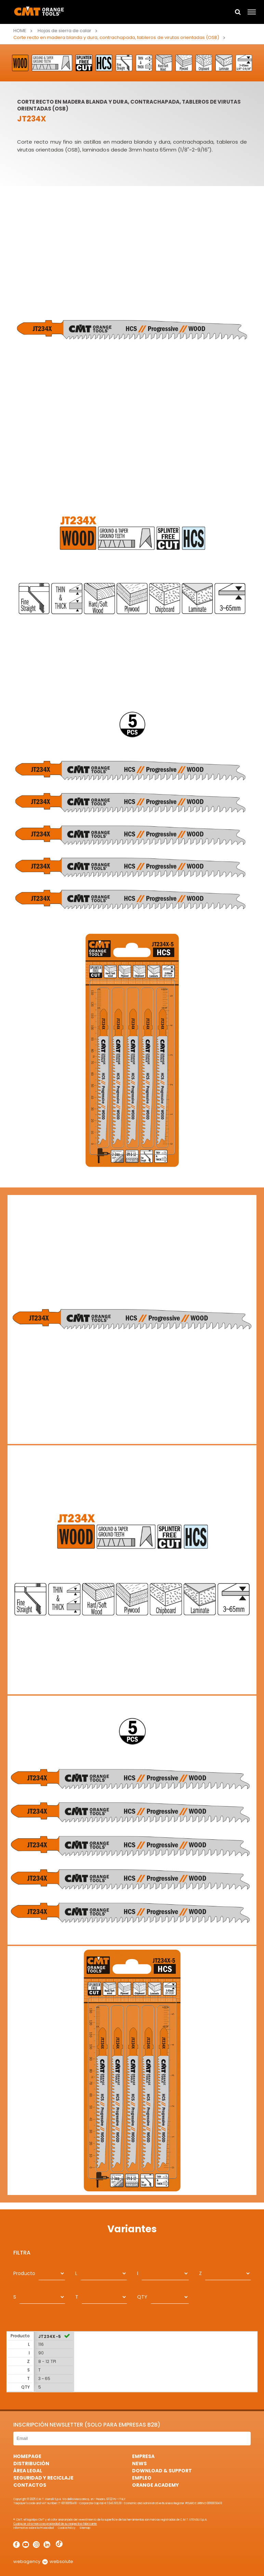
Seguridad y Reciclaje (43, 2477)
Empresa (143, 2456)
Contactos (29, 2485)
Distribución (31, 2463)
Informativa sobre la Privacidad (33, 2528)
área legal (27, 2470)
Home (19, 30)
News (139, 2463)
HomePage (27, 2456)
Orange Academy (155, 2485)
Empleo (141, 2477)
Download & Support (162, 2470)
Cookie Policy (67, 2528)
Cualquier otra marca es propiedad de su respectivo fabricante (55, 2524)
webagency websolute (43, 2561)
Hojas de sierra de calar (64, 30)
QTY (142, 2297)
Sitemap (85, 2528)
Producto (24, 2273)
